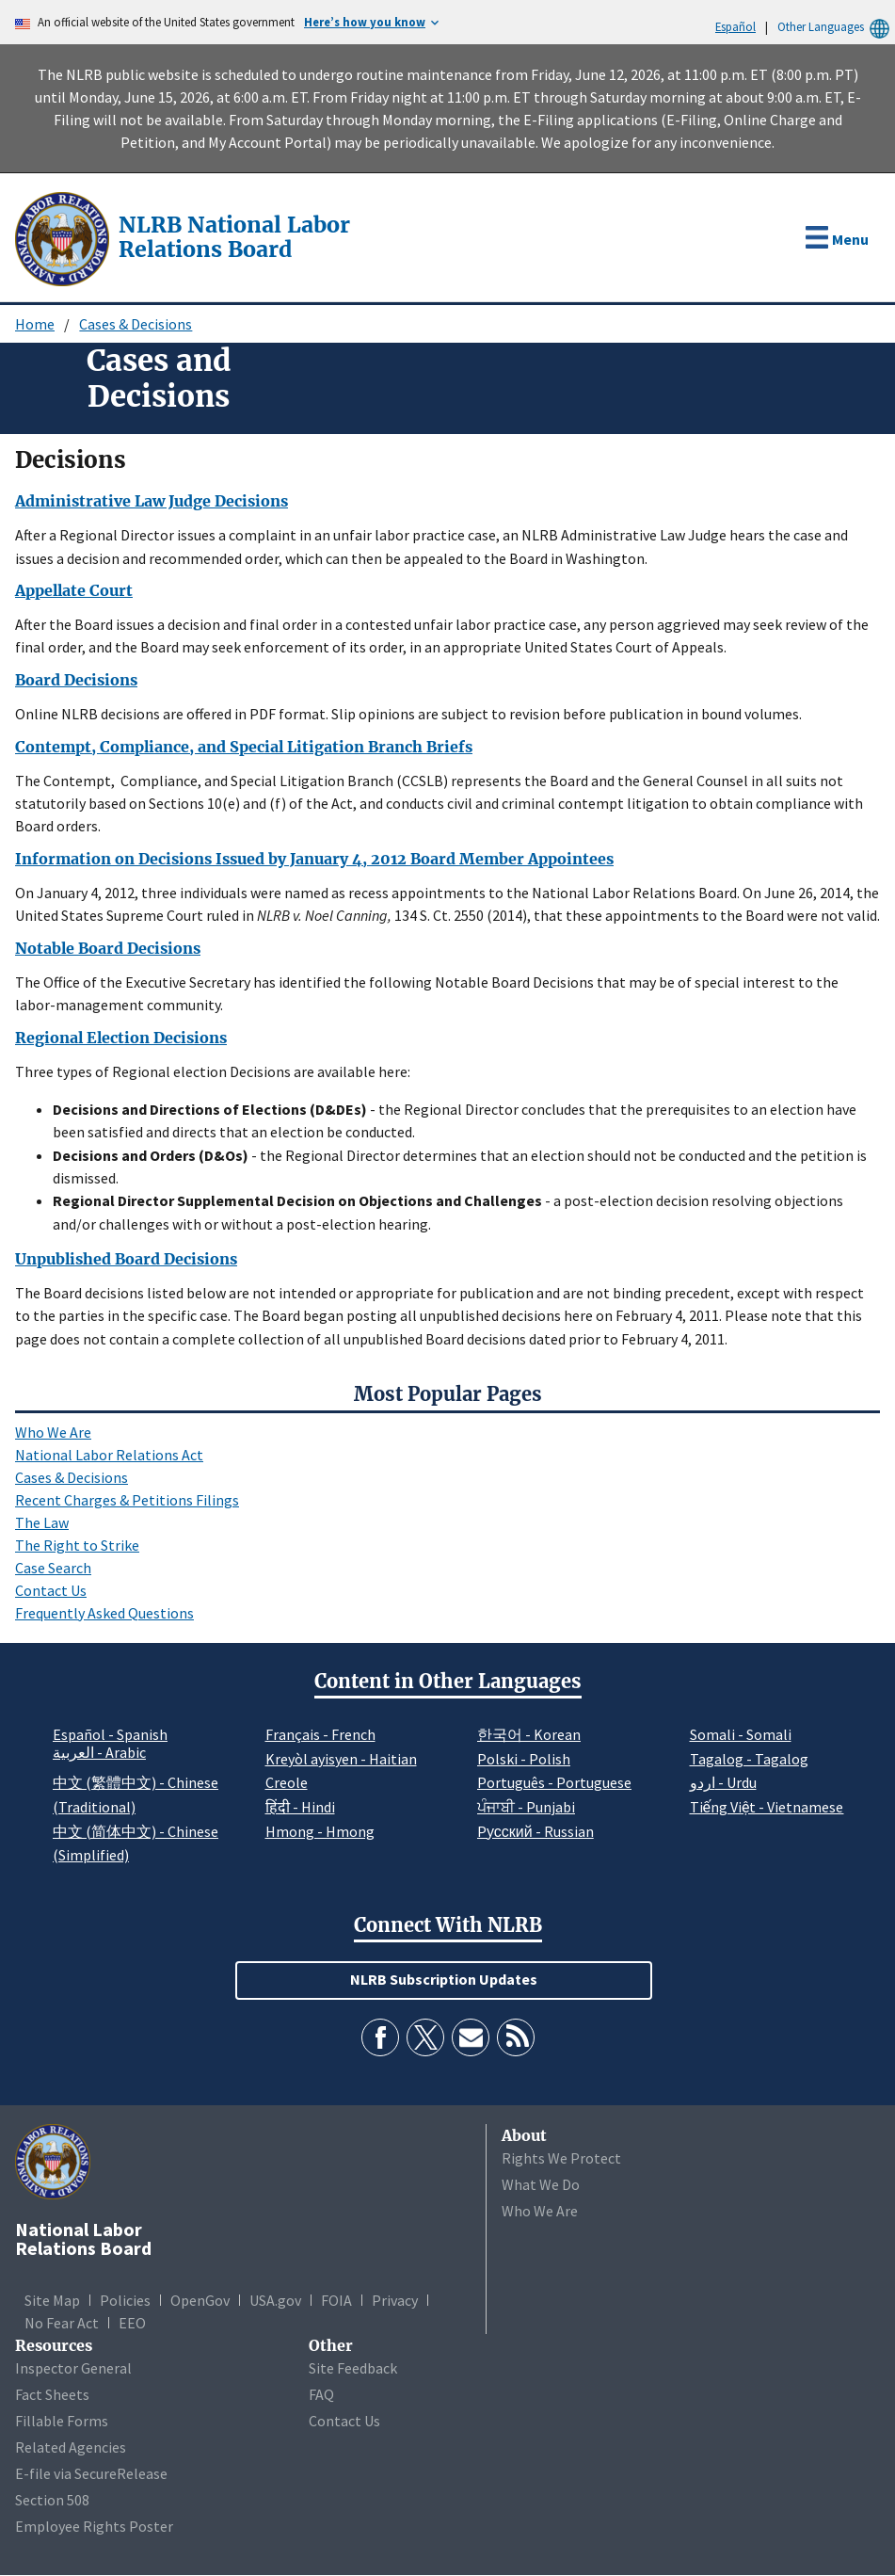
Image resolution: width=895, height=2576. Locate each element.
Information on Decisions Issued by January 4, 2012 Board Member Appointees (314, 858)
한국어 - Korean (529, 1734)
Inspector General (73, 2368)
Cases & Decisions (135, 323)
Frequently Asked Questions (104, 1612)
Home (35, 323)
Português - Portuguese (554, 1782)
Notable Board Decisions (107, 948)
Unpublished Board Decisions (126, 1258)
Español (735, 26)
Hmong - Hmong (320, 1831)
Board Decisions (76, 679)
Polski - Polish (523, 1758)
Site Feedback (353, 2368)
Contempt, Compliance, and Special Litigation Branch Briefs (243, 746)
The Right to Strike (77, 1545)
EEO (132, 2322)
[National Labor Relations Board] (64, 237)
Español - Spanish (110, 1734)
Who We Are (53, 1432)
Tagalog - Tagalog (749, 1758)
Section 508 (52, 2499)
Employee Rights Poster (94, 2526)
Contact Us (51, 1590)
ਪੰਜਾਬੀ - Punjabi (526, 1806)
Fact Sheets (52, 2394)
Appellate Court (74, 590)
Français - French (320, 1734)
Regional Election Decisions (121, 1037)
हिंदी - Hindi (300, 1806)
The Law (42, 1522)
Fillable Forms (61, 2420)
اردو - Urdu (723, 1782)
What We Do (541, 2184)
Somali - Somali (740, 1734)
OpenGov (200, 2300)
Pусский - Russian (535, 1831)
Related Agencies (70, 2447)
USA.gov (275, 2300)
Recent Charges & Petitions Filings (127, 1499)
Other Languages (836, 26)
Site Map (52, 2300)
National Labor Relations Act (109, 1454)
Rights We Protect (561, 2158)
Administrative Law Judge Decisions (151, 500)
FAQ (321, 2394)
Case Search (53, 1567)
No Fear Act (61, 2322)
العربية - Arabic (99, 1753)
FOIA (336, 2300)
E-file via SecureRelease (91, 2473)
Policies (125, 2300)
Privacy (395, 2300)
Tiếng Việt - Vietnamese (767, 1806)
